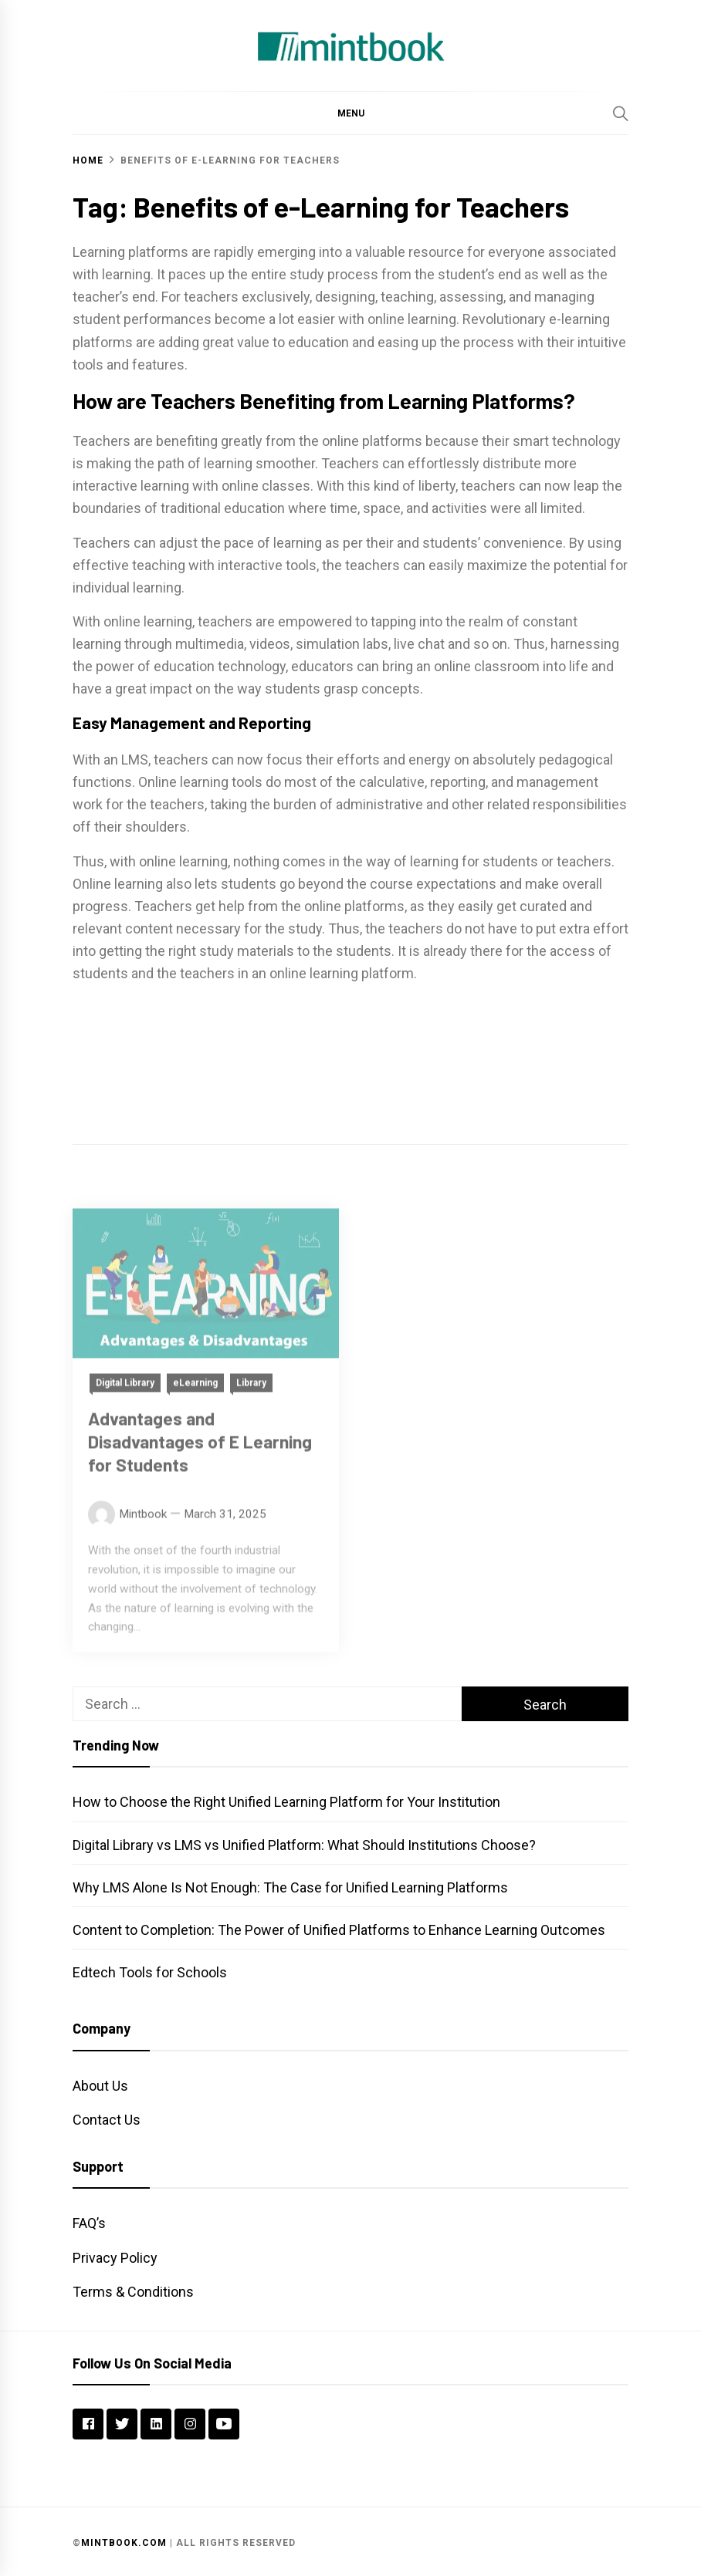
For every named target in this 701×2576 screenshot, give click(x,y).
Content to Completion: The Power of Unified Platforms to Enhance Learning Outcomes (339, 1930)
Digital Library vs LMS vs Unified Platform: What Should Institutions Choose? (304, 1845)
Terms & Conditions (133, 2292)
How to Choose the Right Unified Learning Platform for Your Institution (286, 1802)
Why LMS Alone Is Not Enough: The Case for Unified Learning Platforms (290, 1887)
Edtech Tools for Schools (150, 1972)
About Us (100, 2086)
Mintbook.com (124, 2542)
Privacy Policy (115, 2258)
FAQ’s (89, 2223)
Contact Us (107, 2120)
